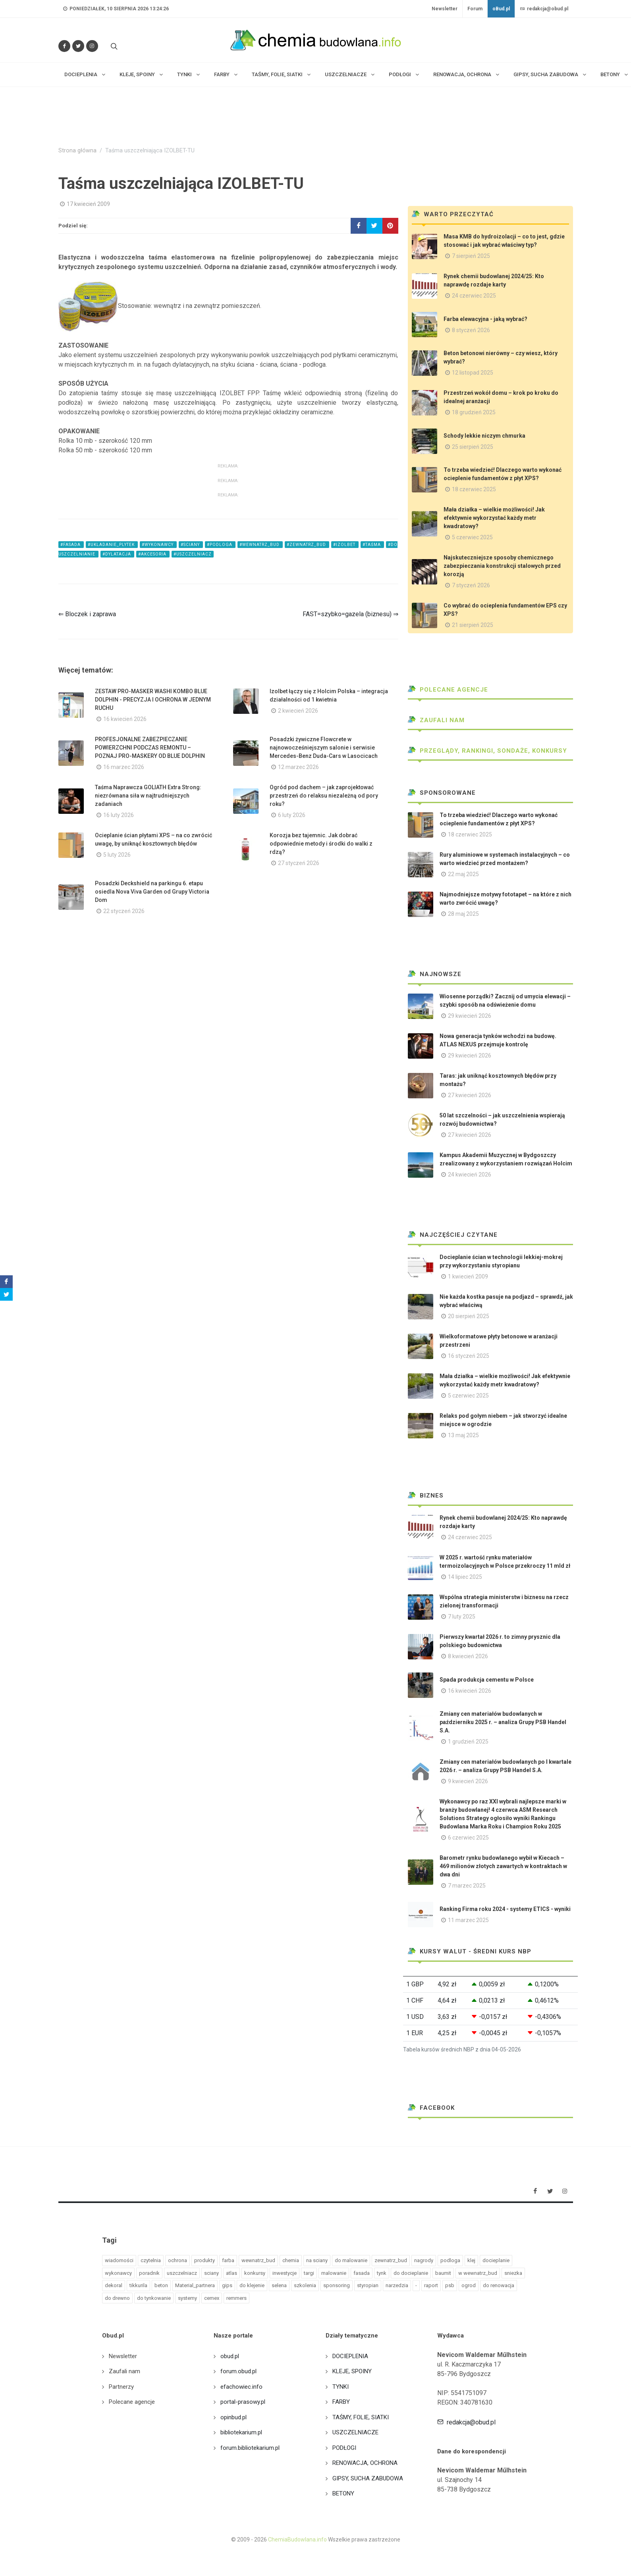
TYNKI (340, 2386)
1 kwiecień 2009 (468, 1276)
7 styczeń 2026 (471, 585)
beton (161, 2285)
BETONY (343, 2493)
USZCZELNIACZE (355, 2432)
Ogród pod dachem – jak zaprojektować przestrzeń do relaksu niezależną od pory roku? (324, 795)
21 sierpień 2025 (472, 625)
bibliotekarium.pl (241, 2432)
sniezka (513, 2273)
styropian (367, 2285)
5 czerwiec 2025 (472, 537)
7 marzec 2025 (467, 1885)
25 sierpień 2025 (472, 447)
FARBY (341, 2401)
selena (279, 2285)
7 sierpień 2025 (471, 256)
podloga (450, 2260)
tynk (381, 2273)
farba (228, 2260)
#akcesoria (153, 554)
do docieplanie (411, 2273)
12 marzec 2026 (298, 767)
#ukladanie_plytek (112, 544)
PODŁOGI (344, 2447)
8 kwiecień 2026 (468, 1656)
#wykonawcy (158, 544)
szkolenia (305, 2285)
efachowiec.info (241, 2386)
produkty (204, 2260)
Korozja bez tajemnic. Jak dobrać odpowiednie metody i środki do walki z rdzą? (321, 843)
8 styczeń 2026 (471, 330)
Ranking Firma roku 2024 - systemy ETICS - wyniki (505, 1909)
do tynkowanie (154, 2298)
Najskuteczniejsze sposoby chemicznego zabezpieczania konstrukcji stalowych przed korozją (502, 565)
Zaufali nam (436, 720)
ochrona (177, 2260)
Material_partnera (195, 2285)
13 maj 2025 (463, 1435)
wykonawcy (118, 2273)
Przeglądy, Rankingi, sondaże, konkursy (487, 750)
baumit (443, 2273)
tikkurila (138, 2285)
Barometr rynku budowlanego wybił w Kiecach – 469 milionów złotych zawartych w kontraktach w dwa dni (503, 1866)
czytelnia (151, 2260)
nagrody (423, 2260)
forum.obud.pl (238, 2371)
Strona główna (77, 150)
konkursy (254, 2273)
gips (227, 2285)
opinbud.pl (233, 2417)
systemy (187, 2298)
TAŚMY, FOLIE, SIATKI (360, 2417)
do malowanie (351, 2260)
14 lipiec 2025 (465, 1577)
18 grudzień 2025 (474, 412)
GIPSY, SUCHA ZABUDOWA (367, 2478)
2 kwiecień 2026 (298, 710)
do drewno (117, 2298)
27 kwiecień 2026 (469, 1095)
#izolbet (345, 544)
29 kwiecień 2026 (469, 1016)
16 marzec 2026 (123, 767)
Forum (474, 9)
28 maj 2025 (463, 914)
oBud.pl (501, 9)
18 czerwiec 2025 (474, 489)
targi (309, 2273)
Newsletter (444, 9)
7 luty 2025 (461, 1616)
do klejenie (251, 2285)
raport (431, 2285)
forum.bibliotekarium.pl (250, 2447)
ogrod (468, 2285)
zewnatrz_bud (390, 2260)
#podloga (220, 544)
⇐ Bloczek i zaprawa (87, 614)
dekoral (113, 2285)
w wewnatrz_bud (477, 2273)
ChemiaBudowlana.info (297, 2539)
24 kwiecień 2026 (469, 1174)
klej (471, 2260)
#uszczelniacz (193, 554)
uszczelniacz (182, 2273)
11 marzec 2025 (468, 1920)
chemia (290, 2260)
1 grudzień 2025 (468, 1741)
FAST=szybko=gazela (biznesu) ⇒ (350, 614)
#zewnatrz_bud (307, 544)
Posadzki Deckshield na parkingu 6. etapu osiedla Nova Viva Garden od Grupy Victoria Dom (152, 891)
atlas (231, 2273)
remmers (236, 2298)
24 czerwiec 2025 (474, 295)
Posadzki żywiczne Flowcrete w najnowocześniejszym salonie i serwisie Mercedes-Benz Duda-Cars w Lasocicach (324, 747)
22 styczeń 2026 (124, 911)
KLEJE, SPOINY (352, 2371)
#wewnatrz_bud (260, 544)
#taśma (372, 544)
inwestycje (284, 2273)
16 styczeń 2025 (468, 1356)
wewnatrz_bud (258, 2260)
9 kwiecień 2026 (468, 1781)
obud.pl (229, 2356)
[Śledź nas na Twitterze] (78, 46)
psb (449, 2285)
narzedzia (397, 2285)
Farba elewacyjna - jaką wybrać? (485, 319)
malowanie (333, 2273)
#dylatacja (117, 554)
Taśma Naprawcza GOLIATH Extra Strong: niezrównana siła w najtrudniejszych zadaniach (148, 795)
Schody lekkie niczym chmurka (484, 436)
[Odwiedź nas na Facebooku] (64, 46)
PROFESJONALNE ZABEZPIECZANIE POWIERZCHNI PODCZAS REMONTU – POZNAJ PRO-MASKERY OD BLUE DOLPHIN (150, 747)
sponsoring (336, 2285)
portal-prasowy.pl (242, 2401)
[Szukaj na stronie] (113, 46)
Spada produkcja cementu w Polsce (487, 1679)
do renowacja (498, 2285)
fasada (361, 2273)
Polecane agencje (448, 689)
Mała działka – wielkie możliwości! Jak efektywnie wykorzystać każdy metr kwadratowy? (494, 517)
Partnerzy (121, 2386)
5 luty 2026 (117, 855)
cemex (211, 2298)
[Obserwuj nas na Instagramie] (92, 46)
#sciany (191, 544)
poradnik (149, 2273)
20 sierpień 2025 (468, 1316)
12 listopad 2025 (472, 372)
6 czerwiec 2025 (468, 1837)
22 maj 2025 (463, 874)
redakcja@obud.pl (544, 9)
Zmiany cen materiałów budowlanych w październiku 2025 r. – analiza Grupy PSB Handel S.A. (503, 1722)
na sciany (317, 2260)
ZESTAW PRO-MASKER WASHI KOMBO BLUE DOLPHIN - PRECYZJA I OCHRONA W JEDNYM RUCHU (153, 699)
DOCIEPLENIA (350, 2356)
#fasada (71, 544)
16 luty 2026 (118, 815)
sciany (211, 2273)
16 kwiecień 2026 (125, 719)
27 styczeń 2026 (298, 863)
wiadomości (119, 2260)
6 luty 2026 (291, 815)
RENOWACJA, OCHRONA (365, 2462)
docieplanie (495, 2260)
